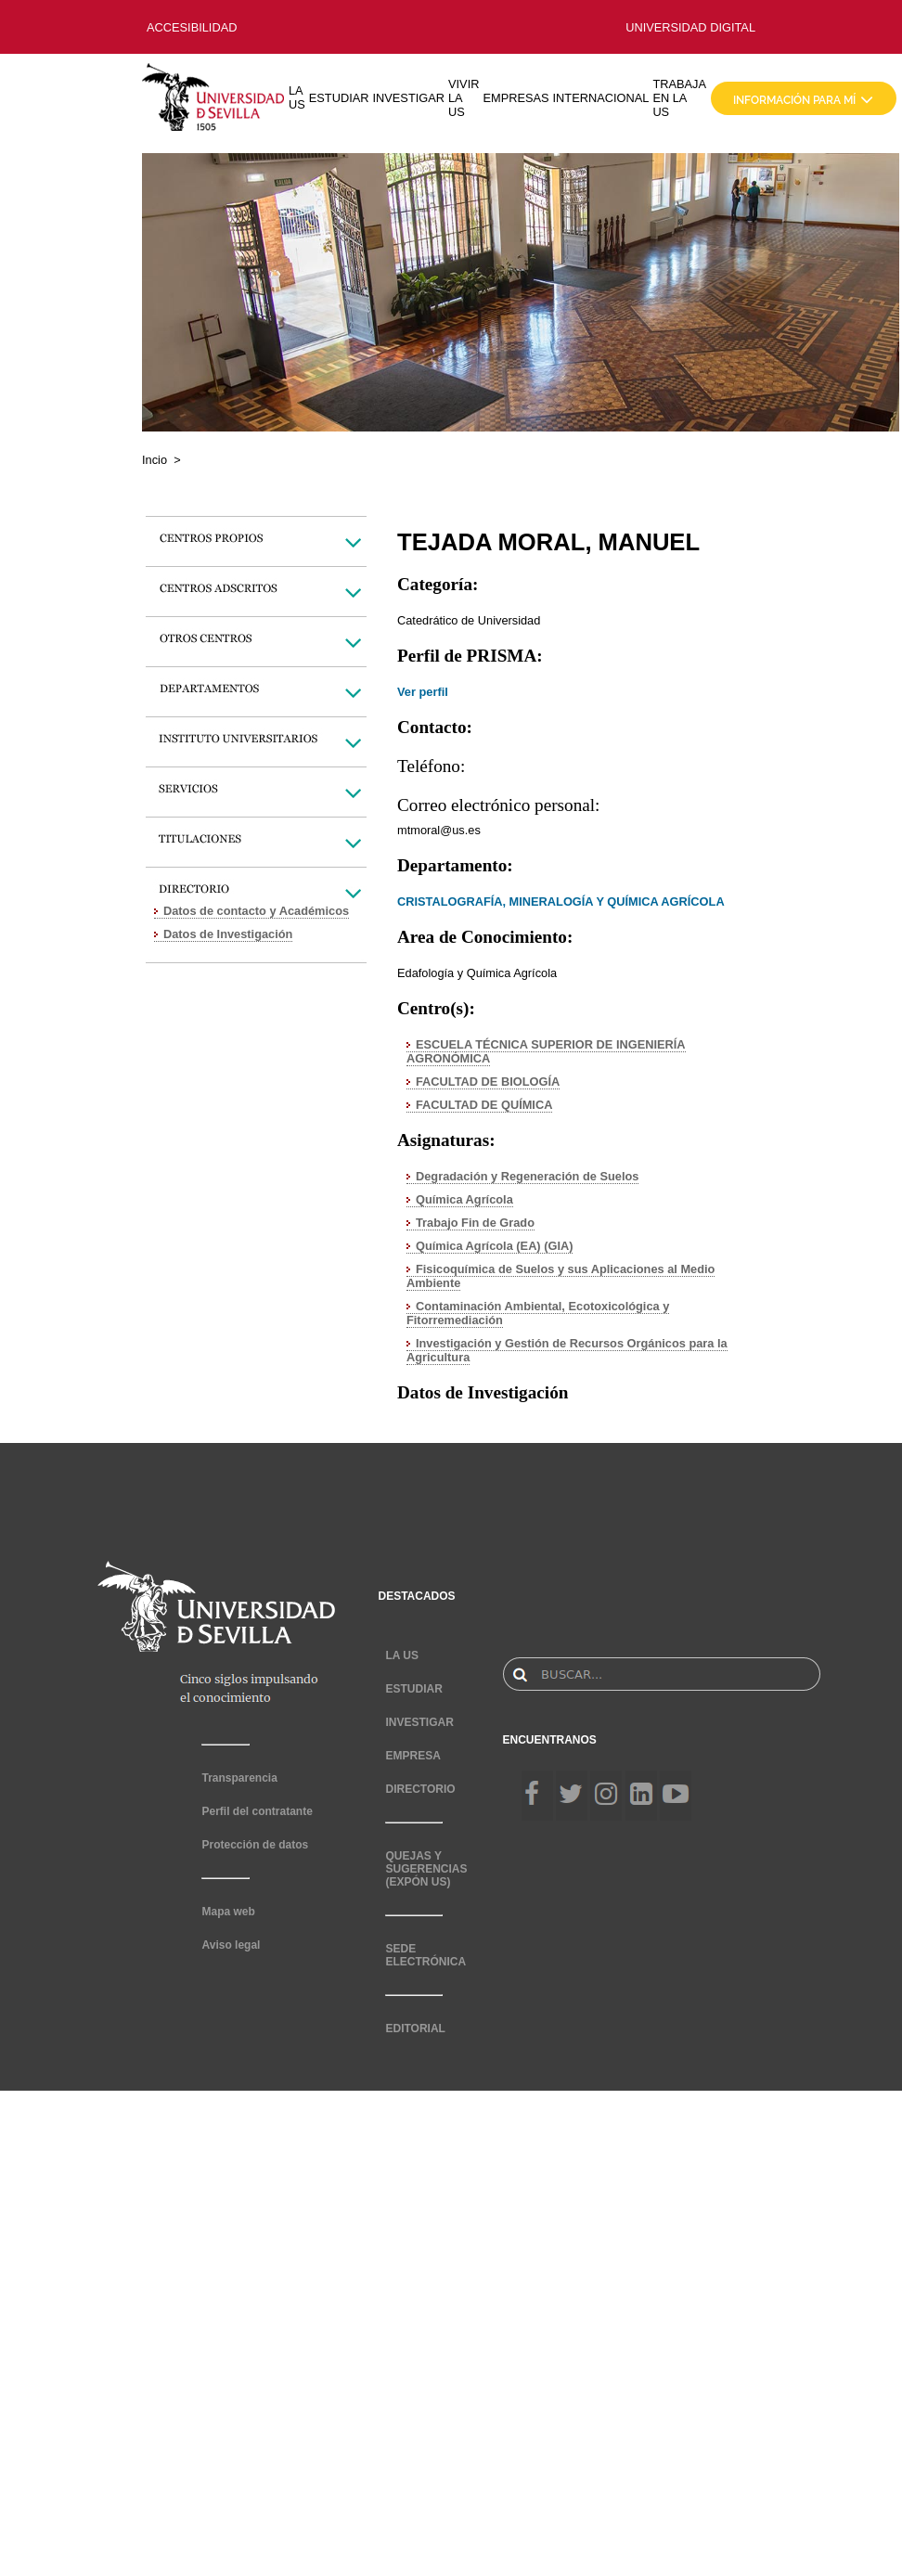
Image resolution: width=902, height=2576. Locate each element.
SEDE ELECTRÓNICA (425, 1955)
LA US (297, 97)
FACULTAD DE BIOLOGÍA (488, 1081)
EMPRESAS (515, 98)
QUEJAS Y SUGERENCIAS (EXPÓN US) (426, 1868)
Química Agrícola (464, 1199)
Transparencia (239, 1777)
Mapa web (227, 1911)
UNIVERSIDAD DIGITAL (690, 27)
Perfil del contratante (256, 1811)
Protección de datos (254, 1844)
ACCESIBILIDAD (192, 27)
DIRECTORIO (420, 1789)
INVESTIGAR (408, 98)
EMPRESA (412, 1755)
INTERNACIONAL (601, 98)
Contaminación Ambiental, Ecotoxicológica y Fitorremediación (537, 1313)
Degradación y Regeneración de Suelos (527, 1176)
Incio (154, 460)
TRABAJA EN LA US (679, 98)
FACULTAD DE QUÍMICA (484, 1105)
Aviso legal (230, 1944)
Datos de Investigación (227, 934)
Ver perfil (422, 692)
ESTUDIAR (339, 98)
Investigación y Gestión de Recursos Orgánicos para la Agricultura (567, 1350)
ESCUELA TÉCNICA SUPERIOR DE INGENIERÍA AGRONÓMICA (546, 1051)
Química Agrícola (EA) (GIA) (494, 1246)
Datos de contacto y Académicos (256, 911)
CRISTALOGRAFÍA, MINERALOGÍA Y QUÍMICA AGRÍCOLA (561, 901)
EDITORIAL (415, 2028)
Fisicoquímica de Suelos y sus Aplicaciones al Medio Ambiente (560, 1276)
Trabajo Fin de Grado (475, 1223)
